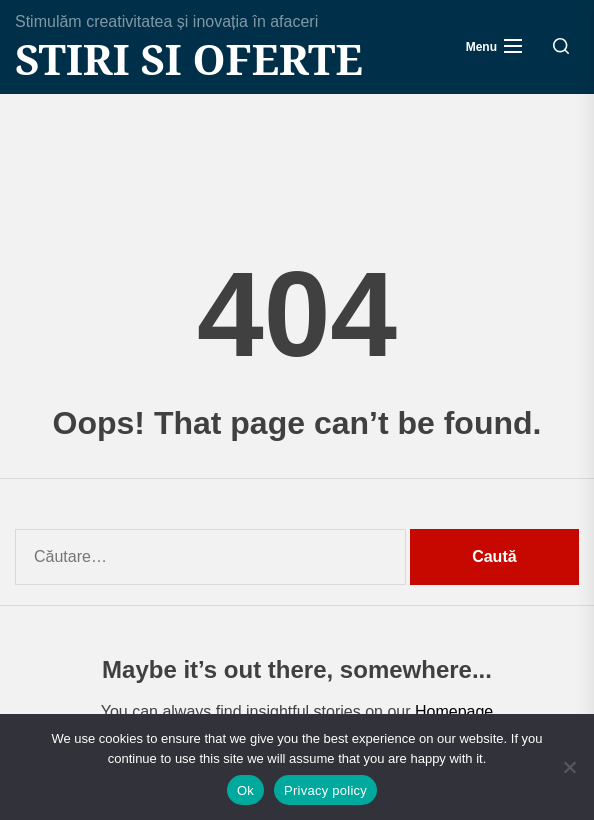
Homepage (454, 711)
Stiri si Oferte (189, 59)
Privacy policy (325, 790)
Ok (245, 790)
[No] (569, 767)
